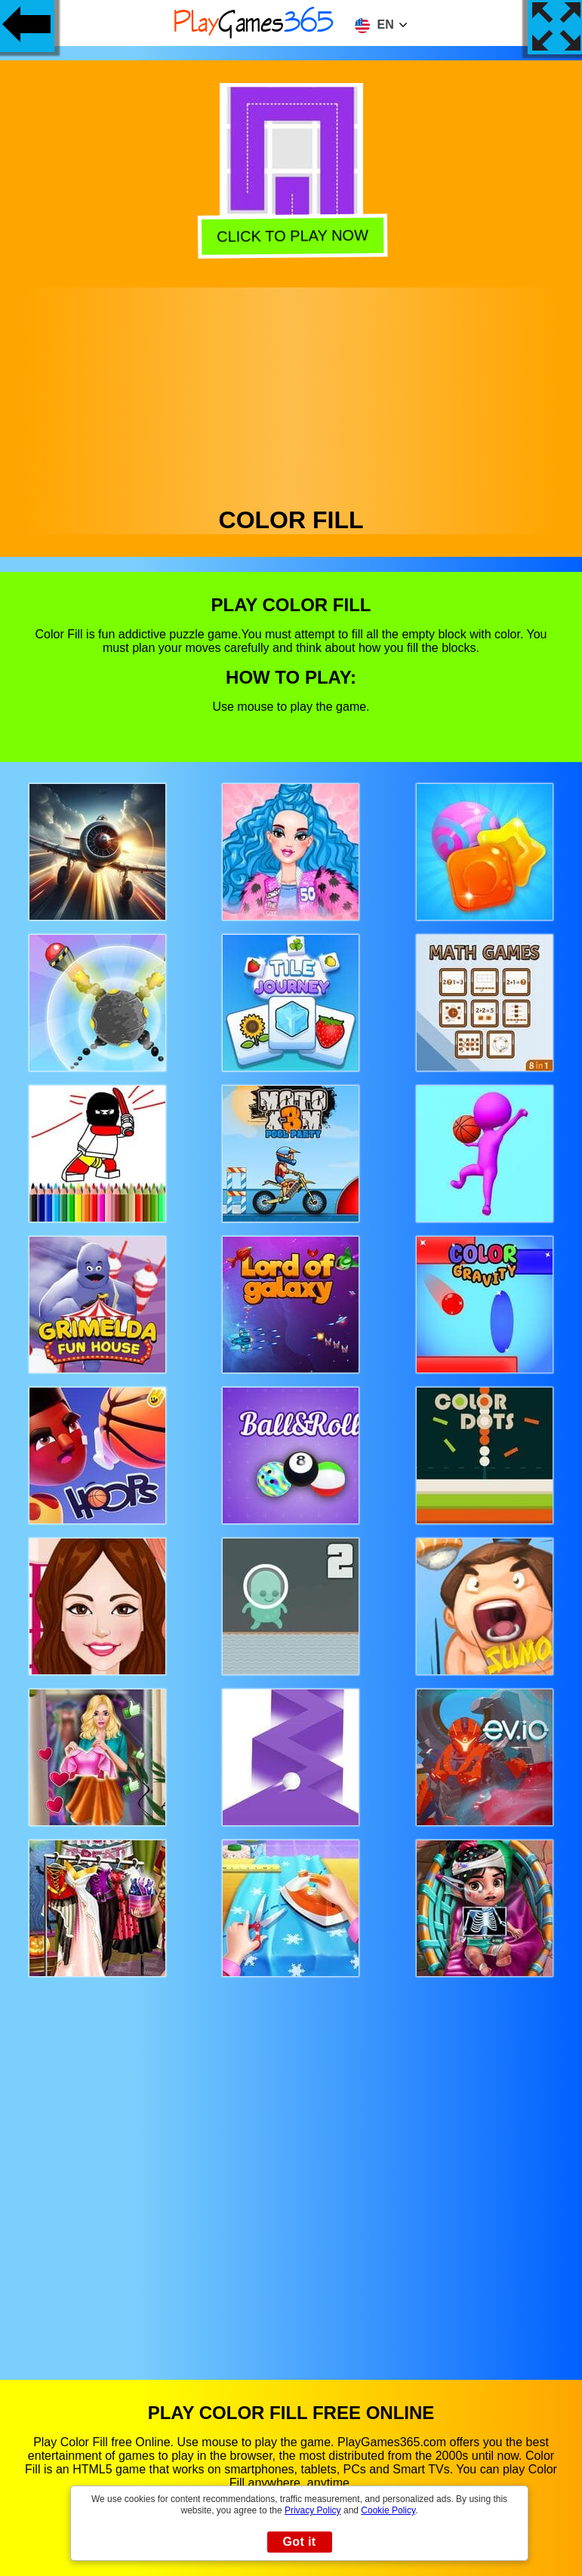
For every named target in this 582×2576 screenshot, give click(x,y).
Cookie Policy (388, 2510)
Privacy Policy (313, 2510)
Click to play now (292, 234)
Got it (299, 2541)
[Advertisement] (291, 393)
